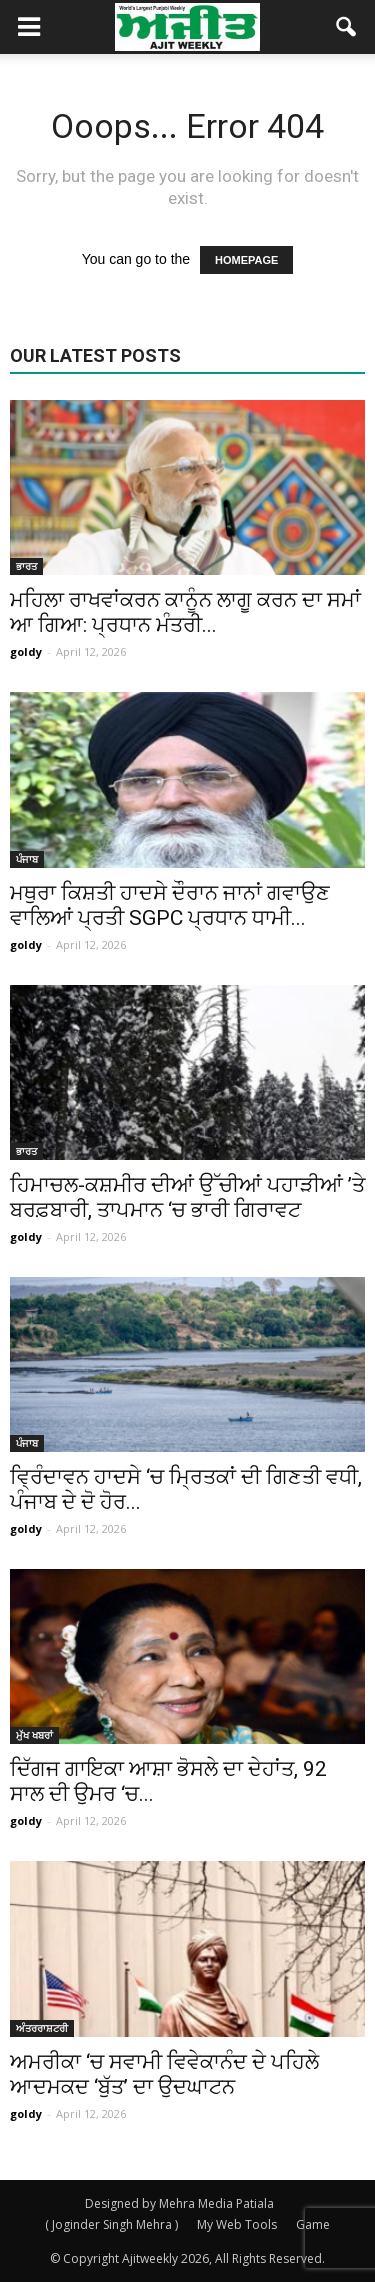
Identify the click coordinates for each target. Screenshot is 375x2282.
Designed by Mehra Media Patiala (179, 2203)
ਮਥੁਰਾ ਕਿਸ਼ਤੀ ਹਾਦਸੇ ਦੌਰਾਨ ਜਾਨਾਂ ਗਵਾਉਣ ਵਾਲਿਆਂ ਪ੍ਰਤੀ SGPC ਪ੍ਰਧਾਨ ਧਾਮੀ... (170, 905)
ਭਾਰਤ (26, 566)
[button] (347, 27)
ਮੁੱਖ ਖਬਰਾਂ (34, 1735)
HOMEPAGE (246, 260)
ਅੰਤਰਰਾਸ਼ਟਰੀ (42, 2028)
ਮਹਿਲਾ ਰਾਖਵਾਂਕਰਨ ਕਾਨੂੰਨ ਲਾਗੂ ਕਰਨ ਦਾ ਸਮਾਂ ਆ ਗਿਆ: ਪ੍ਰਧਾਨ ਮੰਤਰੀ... (185, 612)
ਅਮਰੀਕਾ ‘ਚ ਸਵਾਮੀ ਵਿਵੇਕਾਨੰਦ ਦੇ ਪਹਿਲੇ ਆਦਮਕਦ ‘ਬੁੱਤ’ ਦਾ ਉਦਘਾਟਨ (164, 2074)
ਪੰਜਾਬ (27, 859)
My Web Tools (237, 2224)
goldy (26, 651)
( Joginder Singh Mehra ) (111, 2224)
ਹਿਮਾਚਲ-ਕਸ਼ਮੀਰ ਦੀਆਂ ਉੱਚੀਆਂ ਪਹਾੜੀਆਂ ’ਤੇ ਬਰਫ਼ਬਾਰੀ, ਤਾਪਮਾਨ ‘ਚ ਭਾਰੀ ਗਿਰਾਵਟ (187, 1197)
